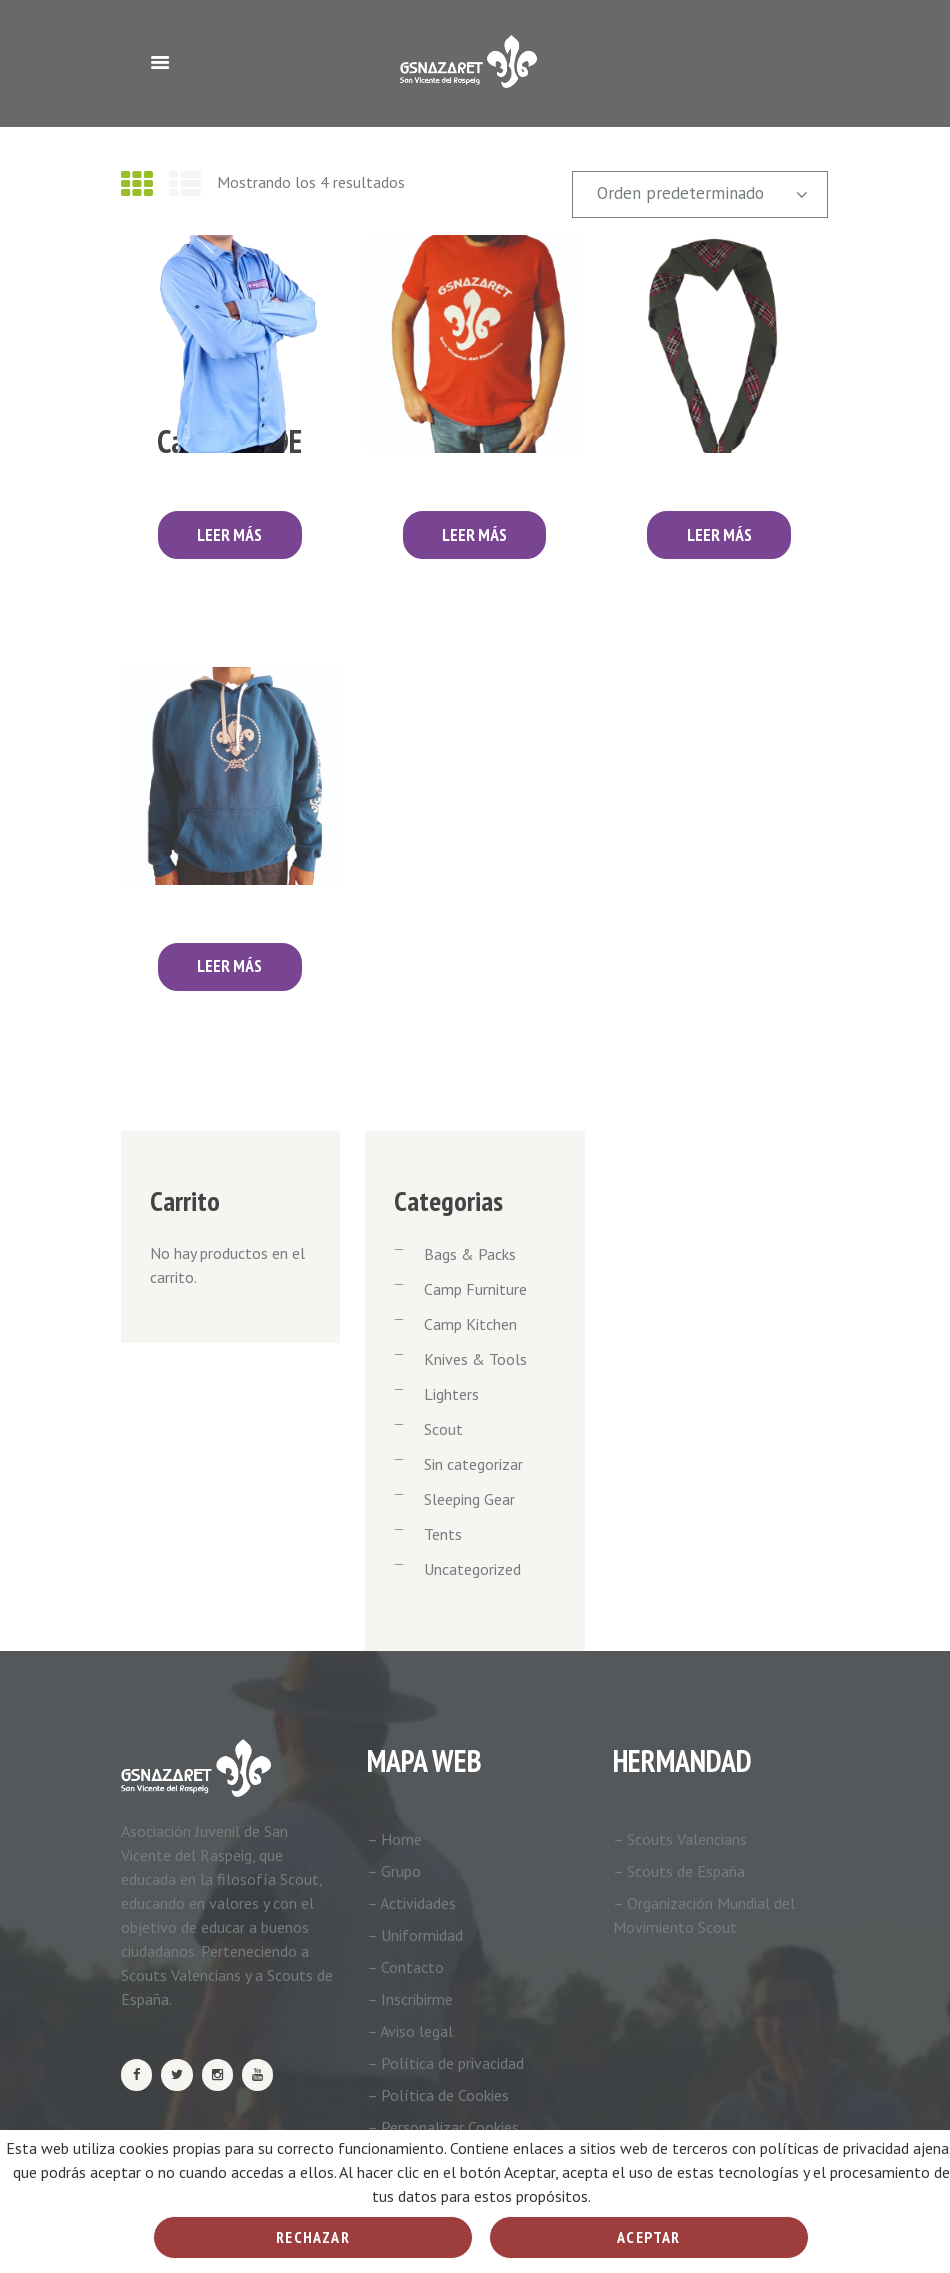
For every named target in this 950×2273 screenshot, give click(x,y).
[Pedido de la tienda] (700, 195)
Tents (443, 1534)
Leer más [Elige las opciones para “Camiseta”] (474, 535)
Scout (443, 1429)
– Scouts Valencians (680, 1839)
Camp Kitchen (470, 1324)
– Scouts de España (679, 1871)
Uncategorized (472, 1569)
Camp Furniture (475, 1289)
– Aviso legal (410, 2031)
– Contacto (405, 1967)
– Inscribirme (410, 1999)
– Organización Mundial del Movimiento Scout (704, 1915)
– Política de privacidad (445, 2063)
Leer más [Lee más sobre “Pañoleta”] (719, 535)
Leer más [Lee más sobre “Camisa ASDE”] (229, 535)
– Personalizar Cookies (443, 2127)
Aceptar (648, 2237)
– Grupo (394, 1871)
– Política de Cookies (438, 2095)
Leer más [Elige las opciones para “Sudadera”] (229, 966)
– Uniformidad (415, 1935)
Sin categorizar (473, 1464)
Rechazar (313, 2237)
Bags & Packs (470, 1254)
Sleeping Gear (469, 1499)
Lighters (451, 1394)
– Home (394, 1839)
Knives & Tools (475, 1359)
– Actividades (411, 1903)
